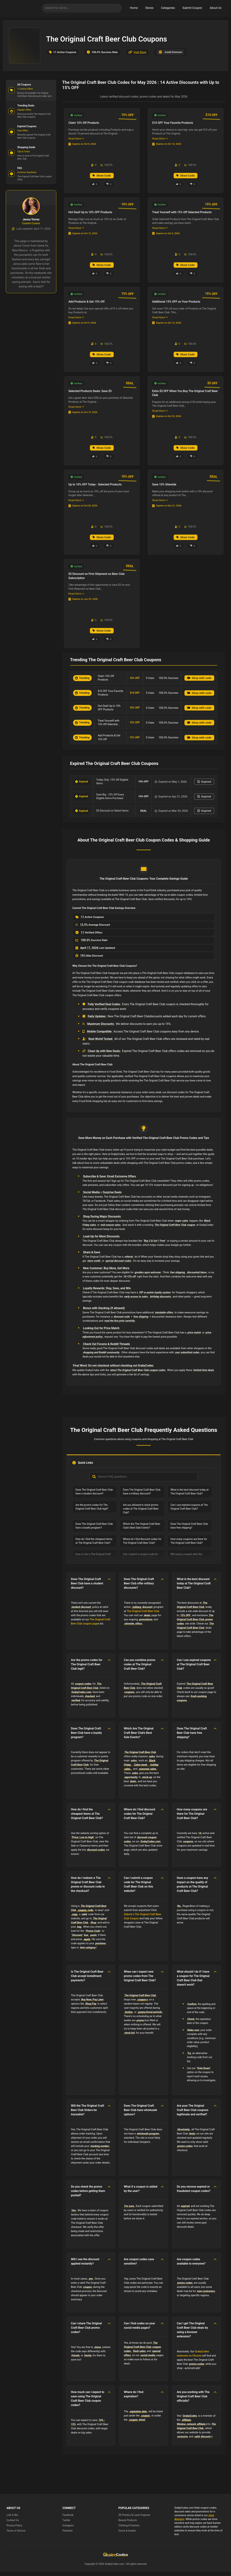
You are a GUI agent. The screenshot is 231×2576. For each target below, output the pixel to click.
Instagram (68, 2529)
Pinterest (67, 2535)
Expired (203, 784)
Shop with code (198, 681)
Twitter (66, 2524)
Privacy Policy (14, 2529)
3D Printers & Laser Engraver (134, 2519)
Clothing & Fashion (129, 2529)
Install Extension (172, 52)
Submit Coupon (192, 8)
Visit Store (140, 52)
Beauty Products (127, 2524)
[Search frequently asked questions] (144, 1481)
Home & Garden (127, 2535)
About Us (215, 8)
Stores (149, 8)
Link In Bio (12, 2519)
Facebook (67, 2519)
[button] (91, 1588)
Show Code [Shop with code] (101, 175)
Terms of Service (15, 2535)
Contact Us (12, 2524)
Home (134, 8)
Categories (168, 8)
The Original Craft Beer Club (143, 1615)
